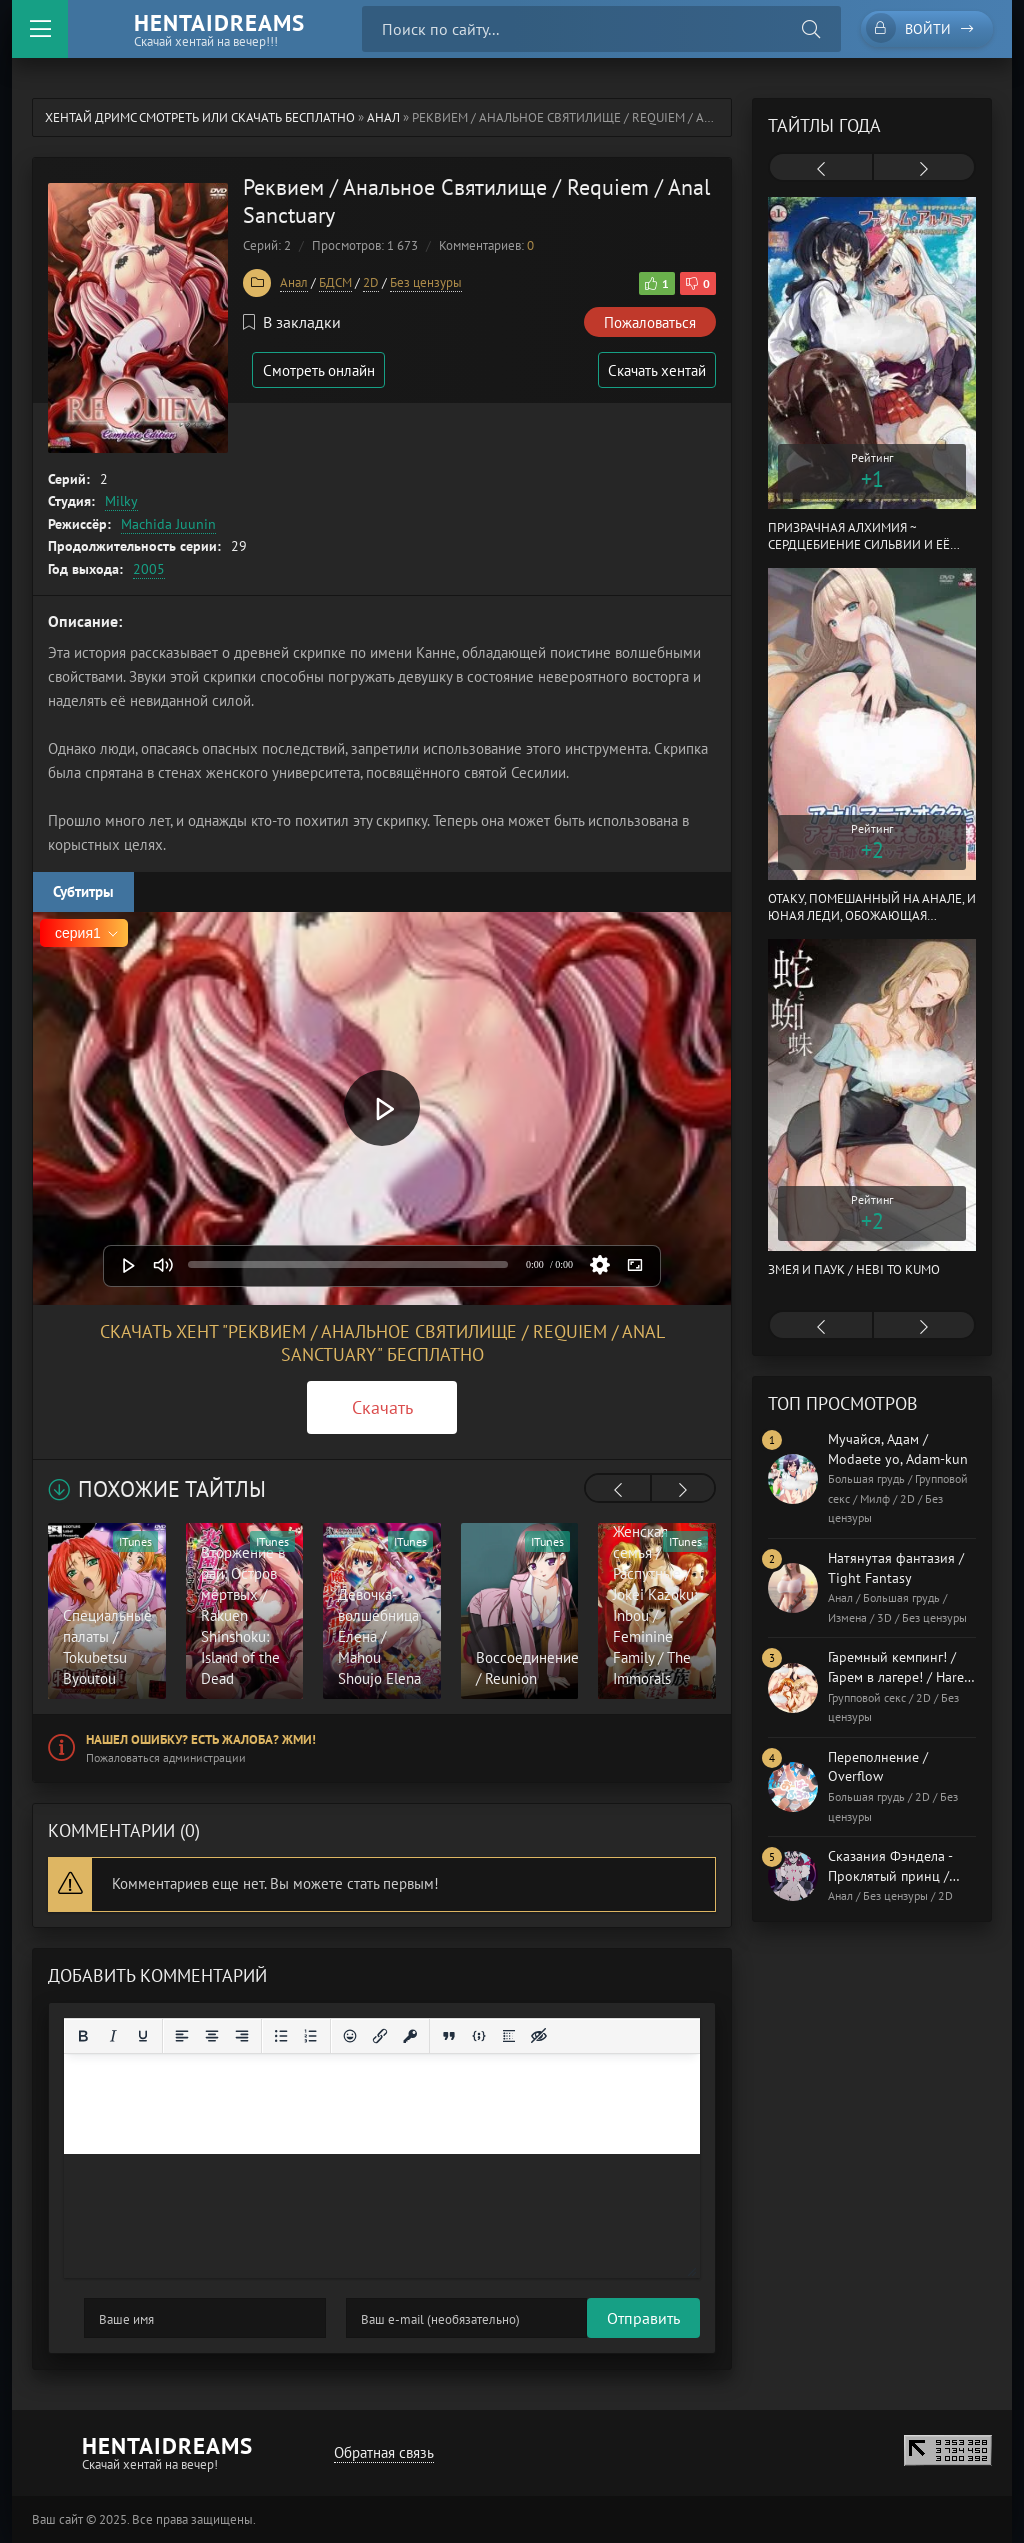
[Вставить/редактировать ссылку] (380, 2036)
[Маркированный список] (281, 2036)
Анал (383, 117)
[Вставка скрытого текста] (539, 2036)
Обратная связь (383, 2452)
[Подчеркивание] (143, 2036)
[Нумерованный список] (311, 2036)
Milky (121, 501)
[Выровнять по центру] (212, 2036)
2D (371, 282)
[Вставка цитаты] (449, 2036)
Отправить (120, 2318)
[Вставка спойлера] (509, 2036)
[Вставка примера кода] (479, 2036)
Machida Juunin (168, 524)
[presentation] (618, 1490)
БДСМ (335, 282)
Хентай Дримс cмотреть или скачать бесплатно (200, 117)
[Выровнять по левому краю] (182, 2036)
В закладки (292, 322)
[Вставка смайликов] (350, 2036)
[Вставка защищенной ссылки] (410, 2036)
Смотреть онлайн (320, 370)
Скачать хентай (656, 370)
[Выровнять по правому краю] (242, 2036)
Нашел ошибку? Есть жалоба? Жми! (201, 1739)
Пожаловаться (650, 322)
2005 (149, 569)
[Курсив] (113, 2036)
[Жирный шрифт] (83, 2036)
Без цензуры (426, 282)
